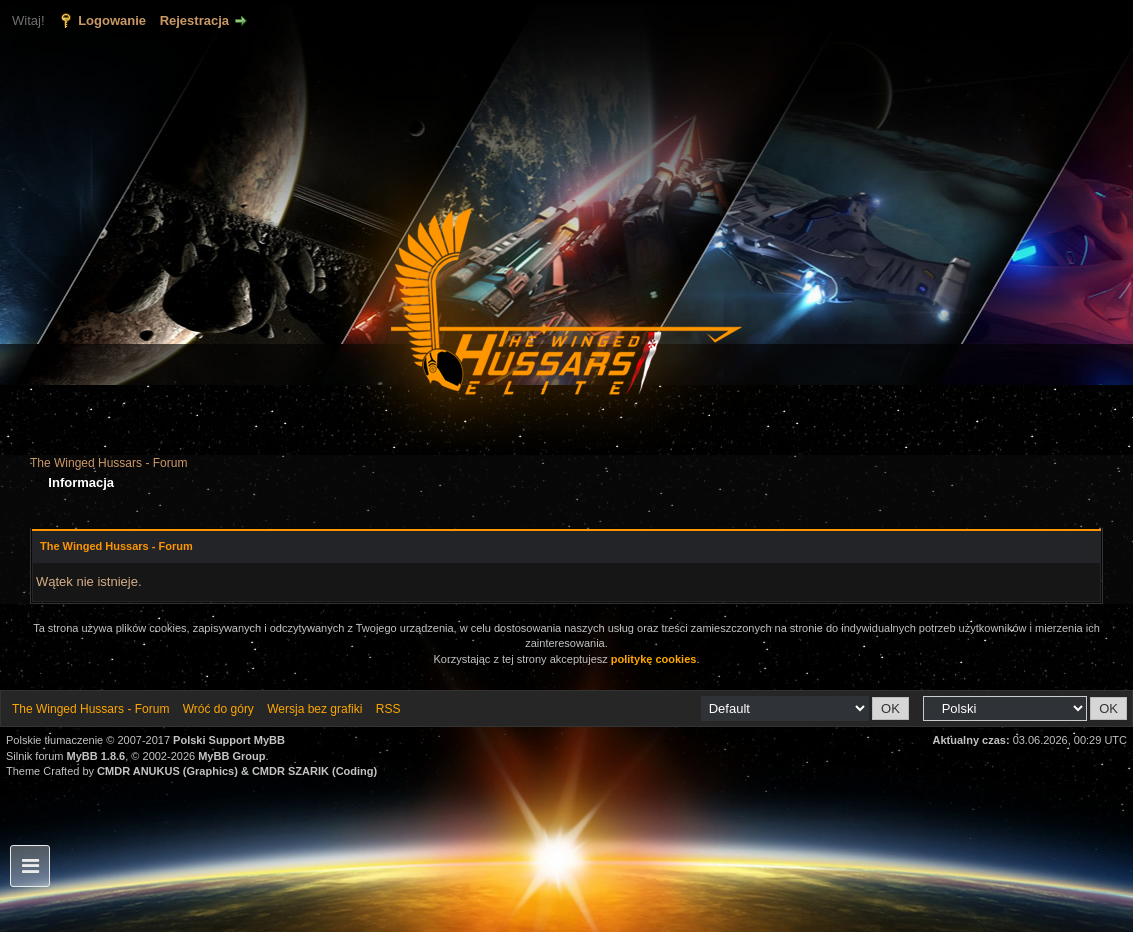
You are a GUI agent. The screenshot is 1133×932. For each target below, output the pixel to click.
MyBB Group (231, 756)
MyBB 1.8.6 (96, 756)
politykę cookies (654, 659)
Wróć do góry (218, 709)
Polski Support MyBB (229, 740)
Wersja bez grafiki (314, 709)
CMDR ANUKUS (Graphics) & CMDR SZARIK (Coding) (237, 771)
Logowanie (112, 20)
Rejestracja (194, 20)
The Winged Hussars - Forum (108, 463)
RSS (388, 709)
